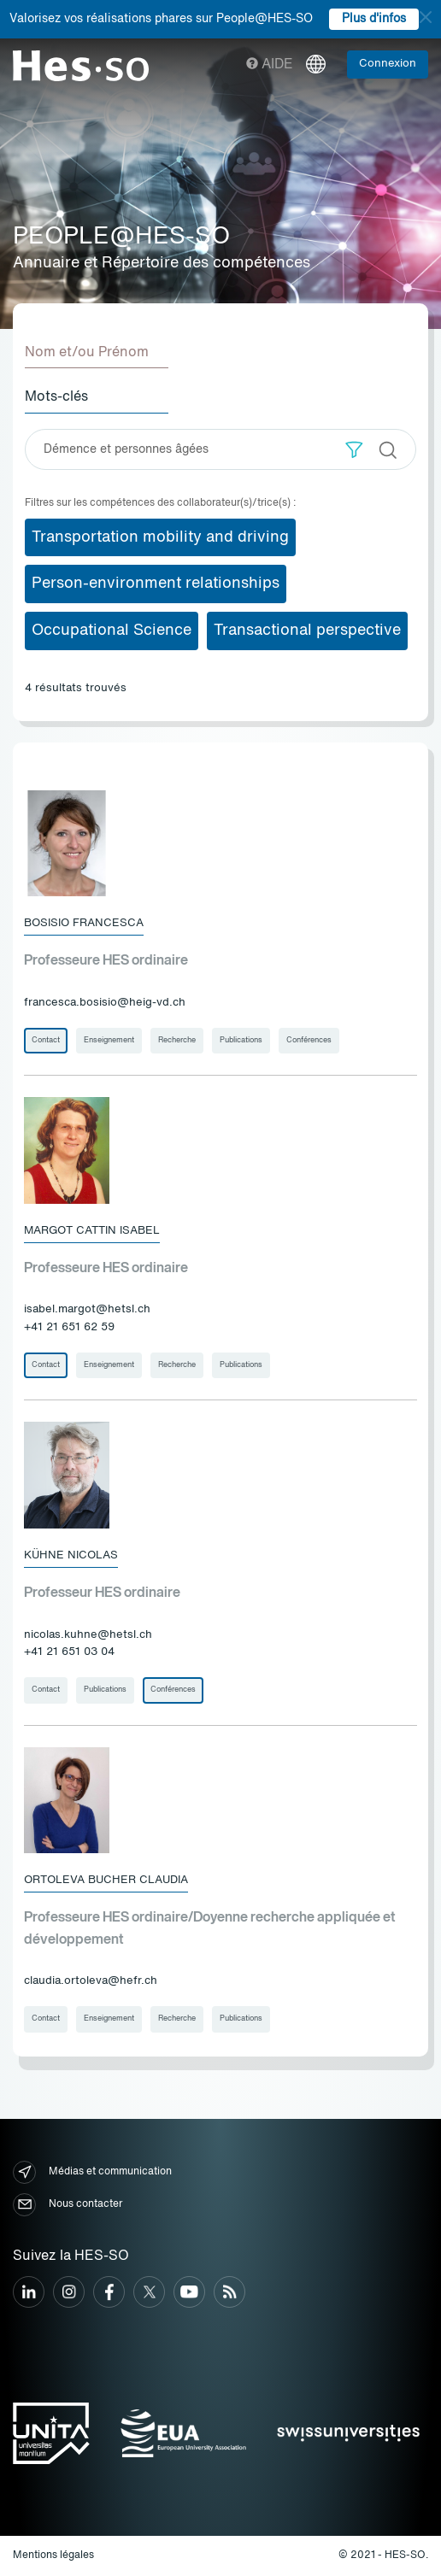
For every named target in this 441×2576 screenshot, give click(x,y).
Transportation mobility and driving (160, 537)
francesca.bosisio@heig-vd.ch (104, 1002)
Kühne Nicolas (71, 1555)
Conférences (309, 1040)
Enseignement (109, 1040)
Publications (241, 1040)
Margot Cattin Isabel (92, 1230)
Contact (46, 1040)
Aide (269, 65)
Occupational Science (111, 630)
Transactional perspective (307, 630)
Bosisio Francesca (84, 923)
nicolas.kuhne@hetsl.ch (88, 1634)
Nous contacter (67, 2204)
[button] (354, 449)
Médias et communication (92, 2172)
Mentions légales (53, 2555)
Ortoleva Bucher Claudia (106, 1880)
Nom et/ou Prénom (87, 353)
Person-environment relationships (155, 583)
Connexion (387, 63)
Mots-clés (56, 397)
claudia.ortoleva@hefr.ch (90, 1980)
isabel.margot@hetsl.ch (87, 1309)
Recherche (177, 1040)
